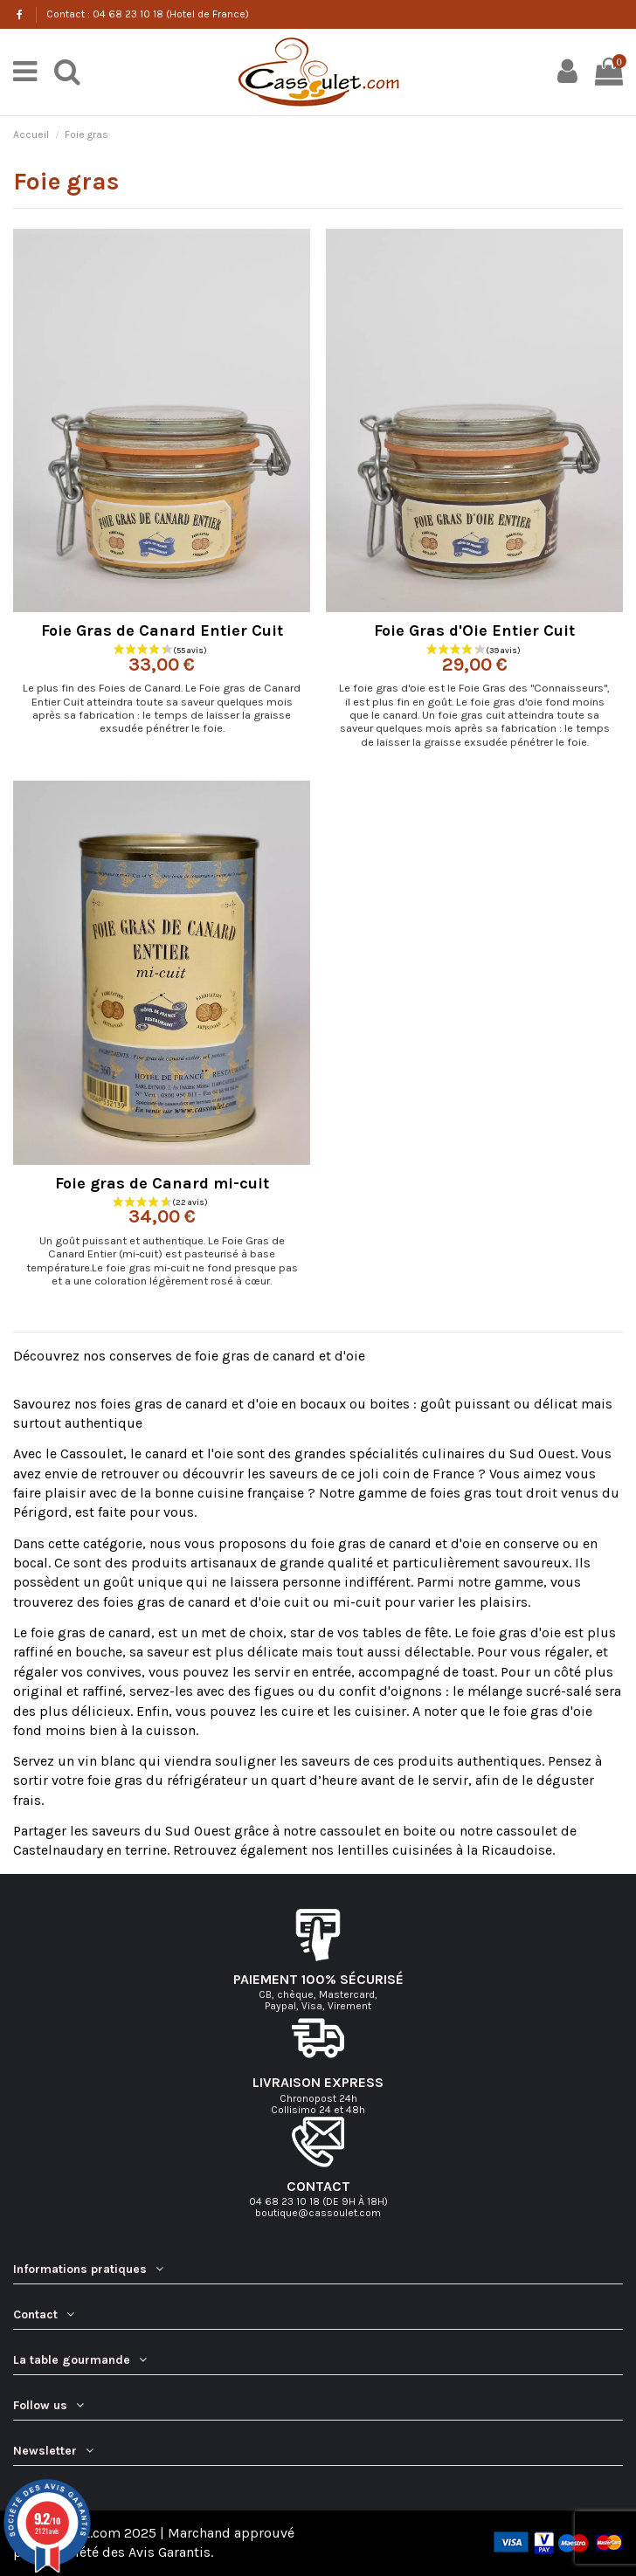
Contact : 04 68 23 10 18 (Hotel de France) (147, 14)
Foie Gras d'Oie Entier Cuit (474, 630)
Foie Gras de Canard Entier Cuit (162, 630)
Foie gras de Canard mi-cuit (162, 1183)
